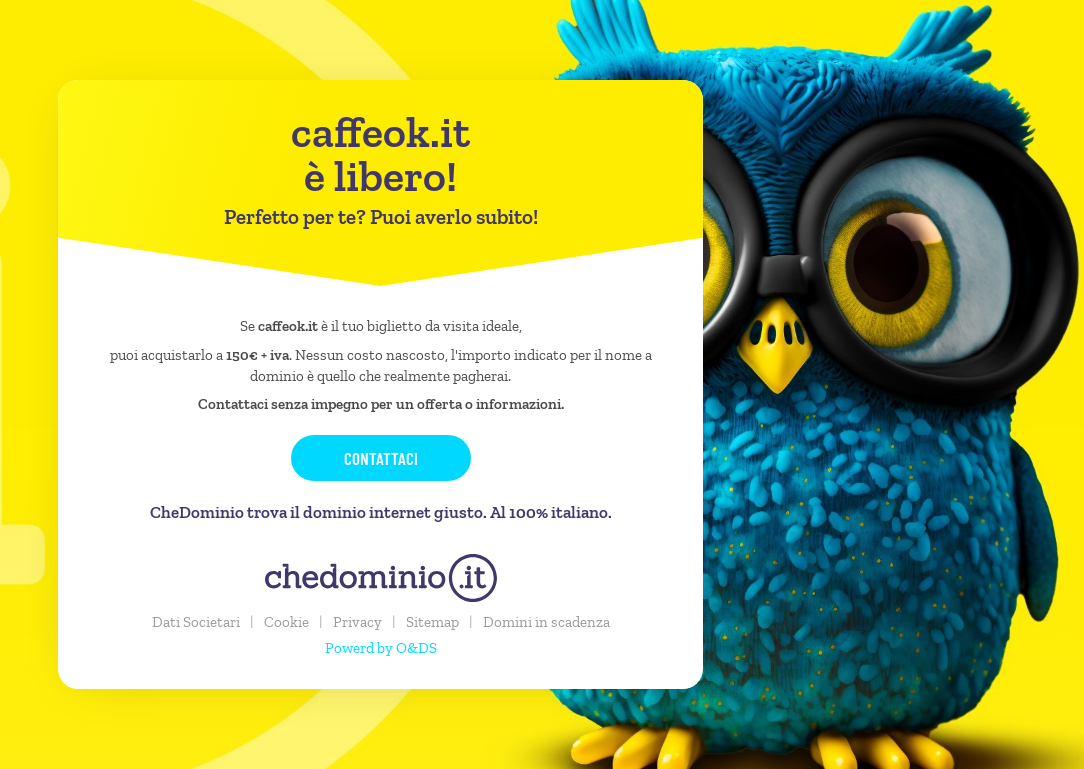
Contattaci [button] (381, 458)
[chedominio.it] (381, 578)
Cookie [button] (286, 622)
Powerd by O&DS (381, 648)
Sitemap (432, 622)
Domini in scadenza (546, 622)
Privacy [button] (357, 622)
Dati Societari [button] (196, 622)
